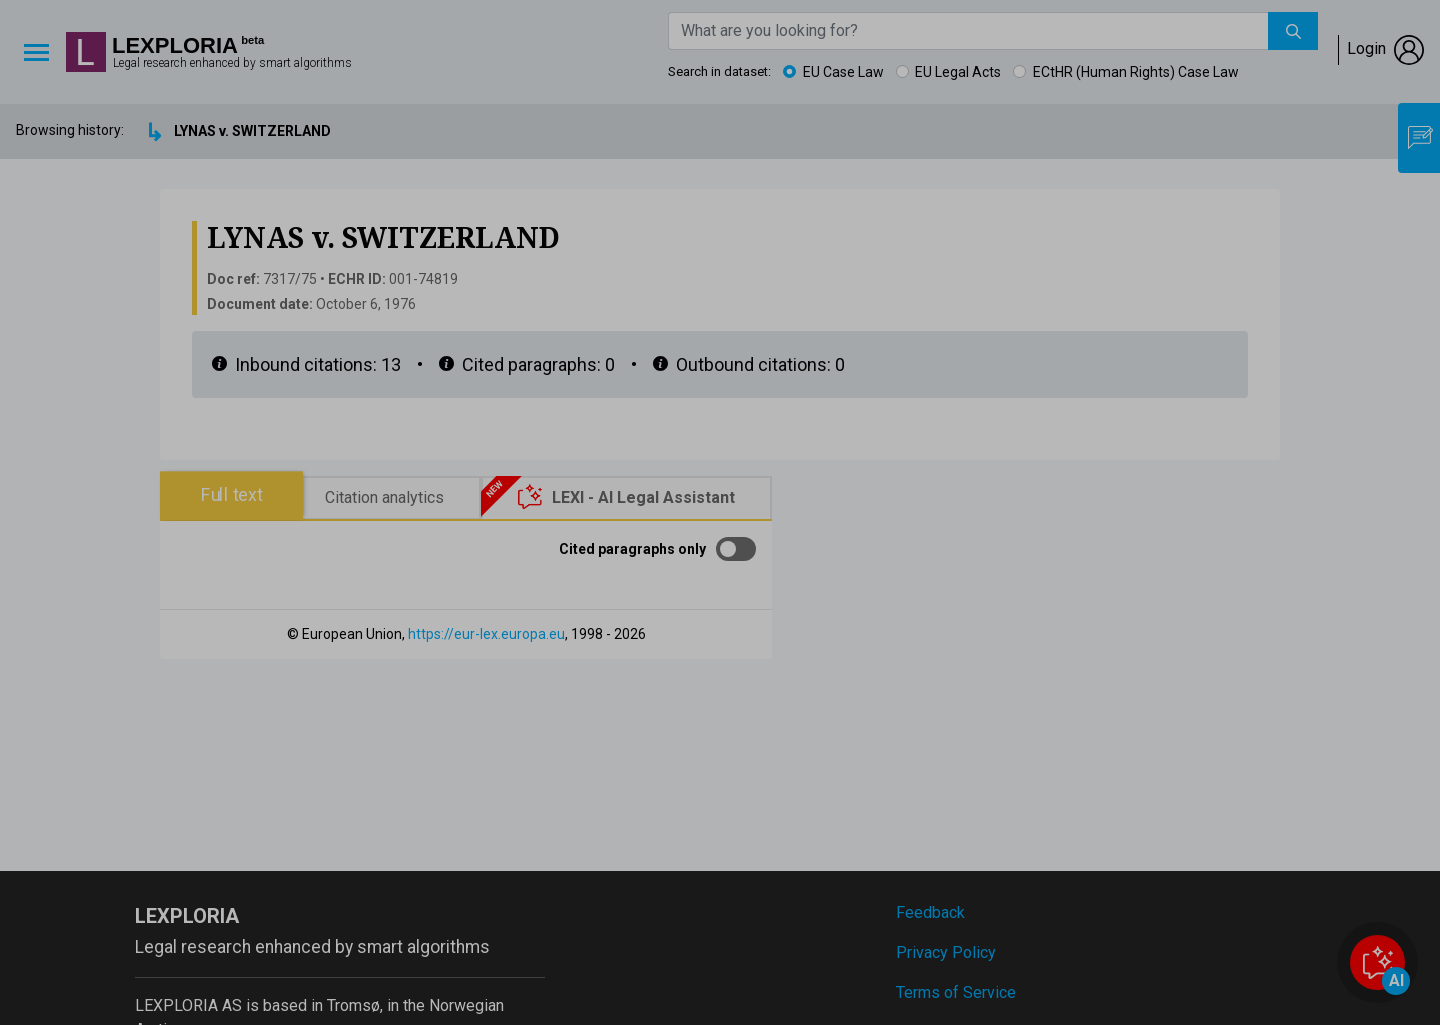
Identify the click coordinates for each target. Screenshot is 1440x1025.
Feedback (930, 912)
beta (252, 40)
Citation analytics (384, 497)
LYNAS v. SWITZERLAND (252, 131)
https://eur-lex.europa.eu (486, 634)
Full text (232, 494)
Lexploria (175, 46)
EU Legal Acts (958, 72)
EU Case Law (843, 72)
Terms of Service (956, 992)
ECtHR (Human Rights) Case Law (1136, 72)
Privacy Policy (946, 952)
